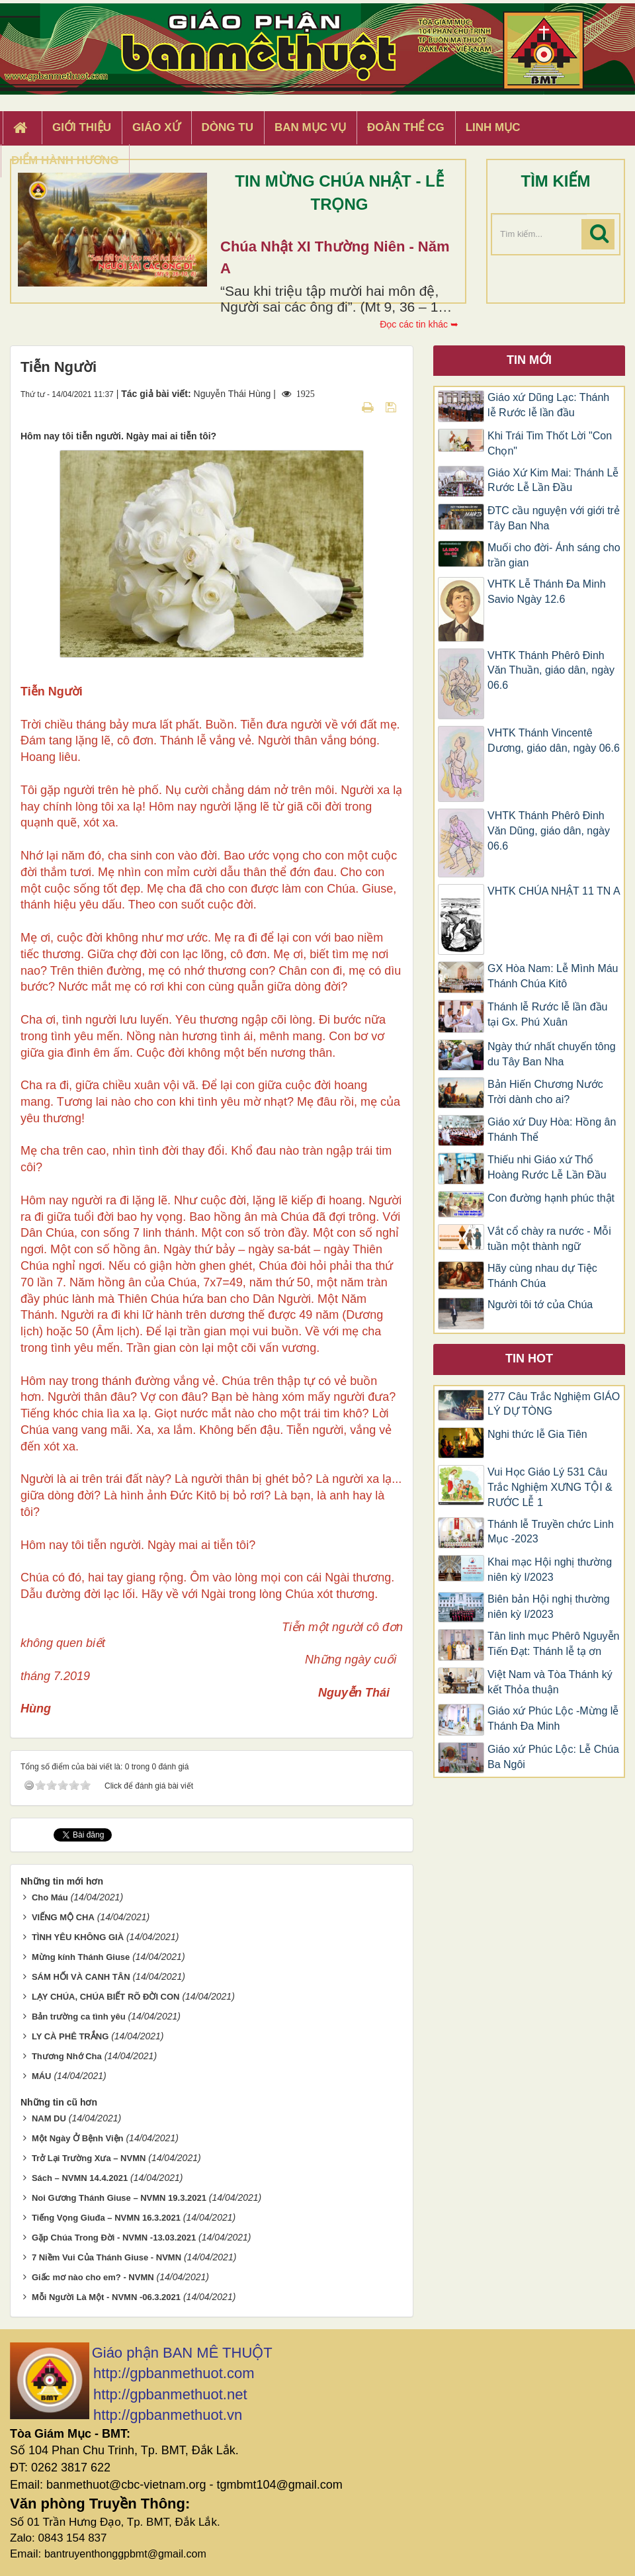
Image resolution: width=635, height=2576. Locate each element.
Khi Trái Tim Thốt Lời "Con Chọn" (549, 443)
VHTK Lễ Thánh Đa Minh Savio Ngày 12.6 (546, 591)
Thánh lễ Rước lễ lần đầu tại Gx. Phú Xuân (547, 1014)
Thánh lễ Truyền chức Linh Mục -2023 (550, 1532)
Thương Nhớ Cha (67, 2056)
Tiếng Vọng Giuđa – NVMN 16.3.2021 (106, 2218)
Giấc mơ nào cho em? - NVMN (93, 2277)
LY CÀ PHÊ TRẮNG (70, 2036)
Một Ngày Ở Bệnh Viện (78, 2138)
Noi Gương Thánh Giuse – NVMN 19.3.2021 (119, 2198)
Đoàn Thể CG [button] (405, 127)
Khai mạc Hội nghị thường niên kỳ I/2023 (549, 1569)
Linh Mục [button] (493, 127)
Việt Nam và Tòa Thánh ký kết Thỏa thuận (550, 1682)
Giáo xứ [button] (156, 127)
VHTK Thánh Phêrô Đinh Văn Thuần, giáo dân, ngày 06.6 (550, 670)
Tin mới (529, 360)
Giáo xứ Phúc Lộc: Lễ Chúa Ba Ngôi (553, 1757)
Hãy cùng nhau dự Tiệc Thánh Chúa (542, 1276)
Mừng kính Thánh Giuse (81, 1957)
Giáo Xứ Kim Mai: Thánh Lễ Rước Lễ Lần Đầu (552, 480)
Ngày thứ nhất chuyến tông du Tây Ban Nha (551, 1054)
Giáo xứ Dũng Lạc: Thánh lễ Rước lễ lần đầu (548, 405)
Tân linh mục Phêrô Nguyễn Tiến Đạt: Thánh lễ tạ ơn (553, 1643)
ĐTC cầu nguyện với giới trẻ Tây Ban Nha (553, 518)
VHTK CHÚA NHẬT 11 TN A (553, 891)
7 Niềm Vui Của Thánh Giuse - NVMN (106, 2257)
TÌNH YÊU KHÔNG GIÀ (78, 1937)
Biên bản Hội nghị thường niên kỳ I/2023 (548, 1606)
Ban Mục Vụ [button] (310, 127)
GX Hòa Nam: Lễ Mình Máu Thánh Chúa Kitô (552, 976)
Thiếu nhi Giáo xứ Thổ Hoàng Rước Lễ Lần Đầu (547, 1167)
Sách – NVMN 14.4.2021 (80, 2178)
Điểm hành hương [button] (65, 160)
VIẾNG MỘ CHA (63, 1917)
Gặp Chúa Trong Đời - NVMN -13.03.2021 (114, 2238)
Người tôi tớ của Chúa (540, 1304)
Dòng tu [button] (227, 127)
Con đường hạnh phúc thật (550, 1198)
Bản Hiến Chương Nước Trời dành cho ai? (545, 1092)
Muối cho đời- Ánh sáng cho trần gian (553, 555)
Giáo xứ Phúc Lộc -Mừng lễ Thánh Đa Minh (552, 1718)
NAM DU (49, 2118)
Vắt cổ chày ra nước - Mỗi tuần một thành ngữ (549, 1238)
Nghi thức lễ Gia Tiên (537, 1434)
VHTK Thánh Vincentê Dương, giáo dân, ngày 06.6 (553, 740)
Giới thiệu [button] (81, 127)
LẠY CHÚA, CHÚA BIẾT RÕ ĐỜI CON (106, 1997)
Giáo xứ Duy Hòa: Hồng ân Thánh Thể (551, 1129)
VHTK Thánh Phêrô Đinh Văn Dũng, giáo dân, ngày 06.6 (548, 831)
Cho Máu (50, 1897)
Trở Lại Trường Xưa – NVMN (89, 2158)
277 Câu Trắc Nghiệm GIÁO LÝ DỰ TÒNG (553, 1404)
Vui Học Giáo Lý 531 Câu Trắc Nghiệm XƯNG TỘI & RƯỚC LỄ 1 (550, 1487)
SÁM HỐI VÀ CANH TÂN (81, 1977)
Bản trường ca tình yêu (79, 2016)
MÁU (42, 2076)
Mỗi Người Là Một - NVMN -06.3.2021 (106, 2297)
